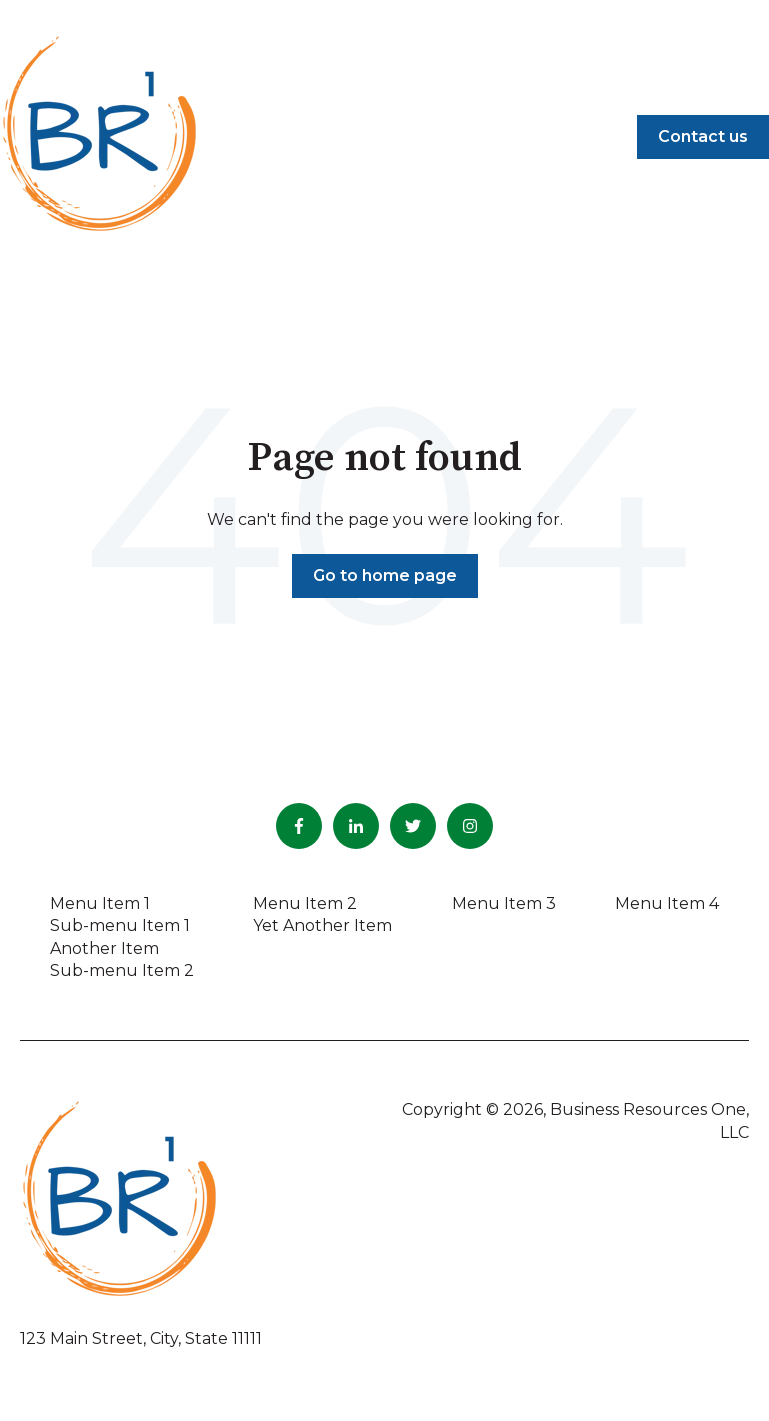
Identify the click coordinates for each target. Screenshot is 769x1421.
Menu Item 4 (667, 903)
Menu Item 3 (504, 903)
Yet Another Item (322, 925)
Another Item (104, 948)
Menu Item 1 (100, 903)
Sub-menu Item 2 (122, 970)
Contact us (703, 136)
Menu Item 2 (305, 903)
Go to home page (385, 575)
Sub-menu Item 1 (120, 925)
